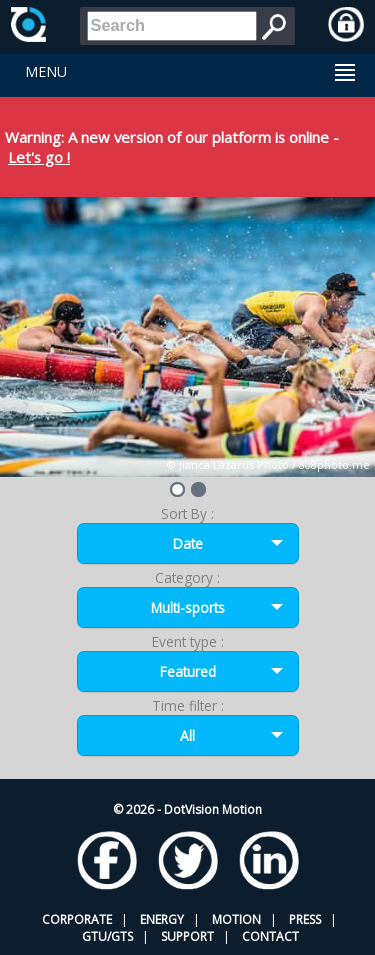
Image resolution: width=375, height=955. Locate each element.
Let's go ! (39, 157)
